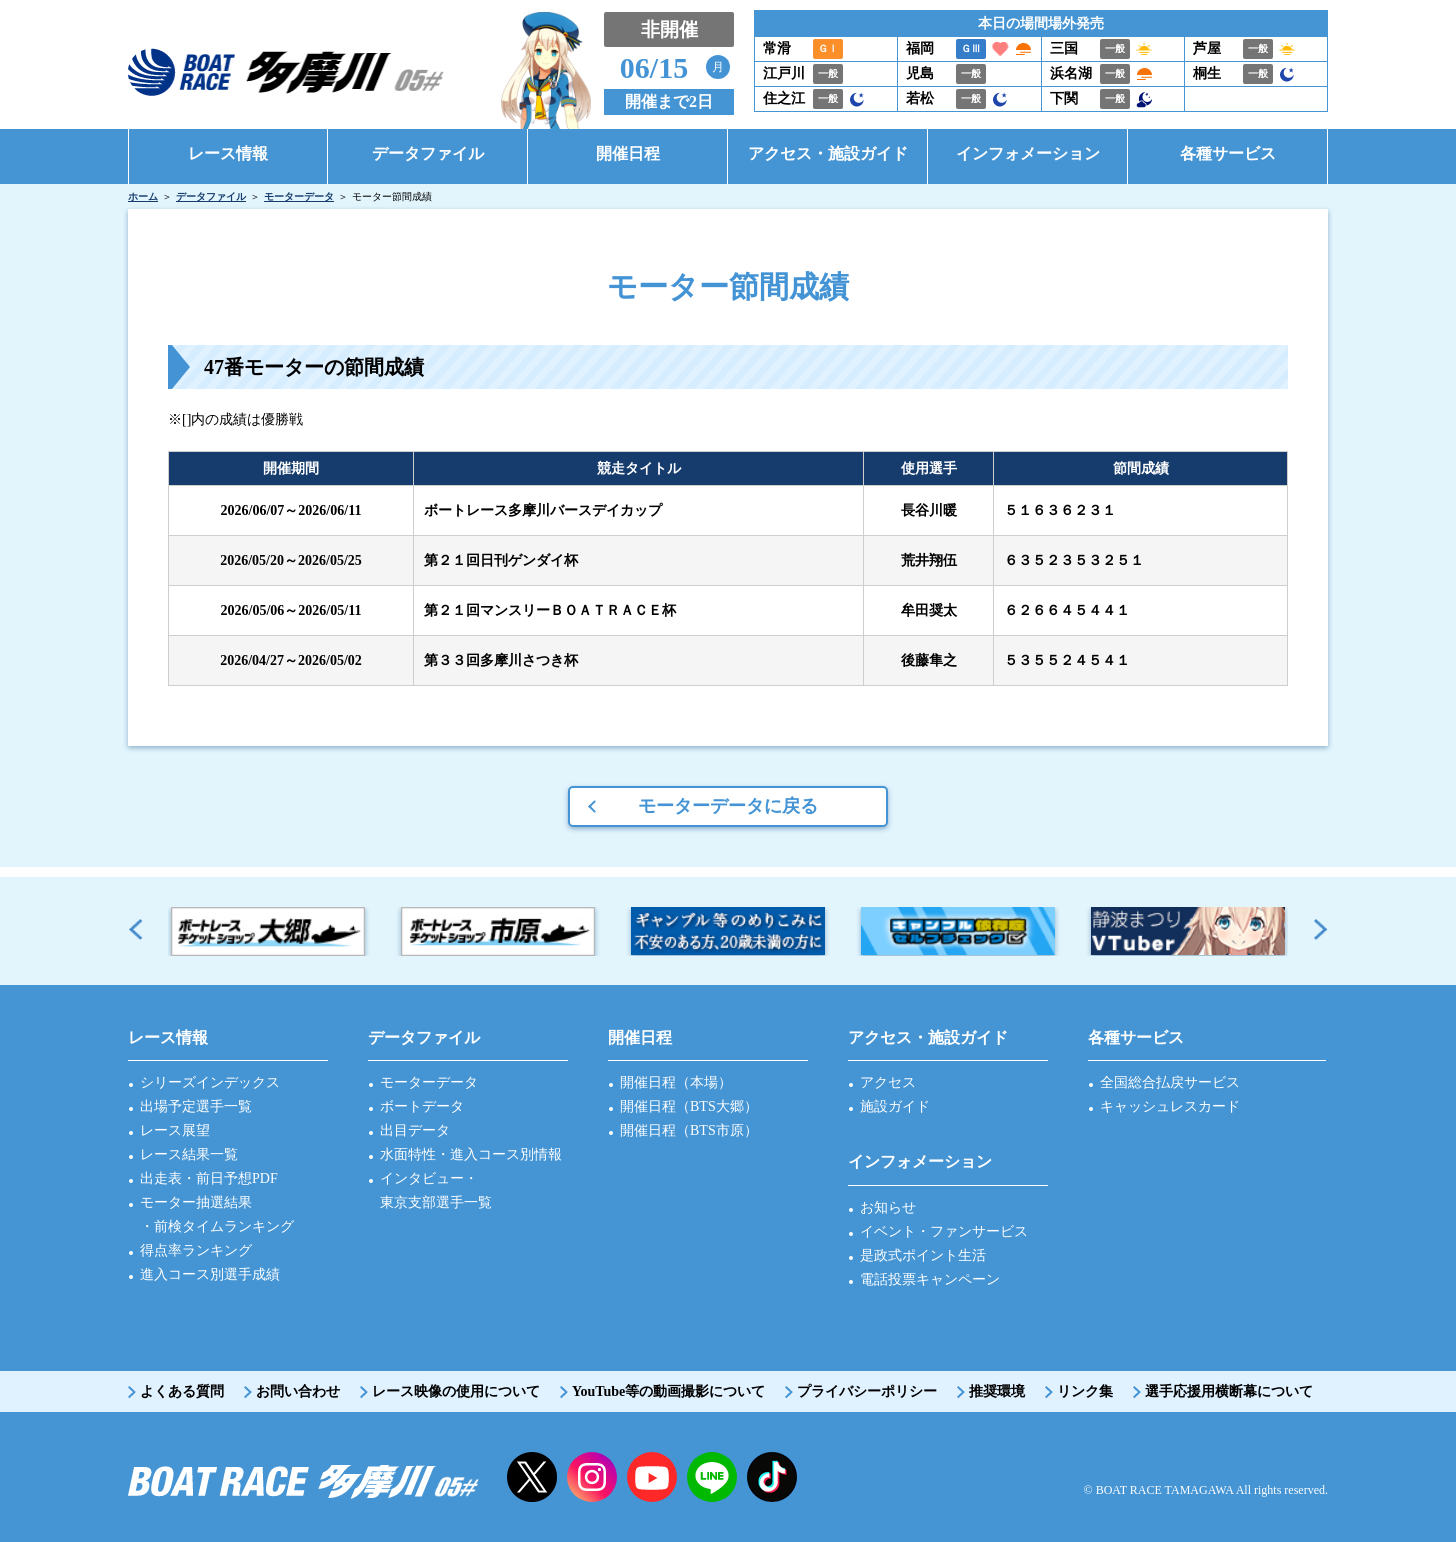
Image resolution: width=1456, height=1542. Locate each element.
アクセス (888, 1082)
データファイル (211, 196)
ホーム (143, 196)
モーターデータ (299, 196)
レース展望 (175, 1130)
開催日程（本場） (676, 1082)
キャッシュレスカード (1170, 1106)
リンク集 (1085, 1391)
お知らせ (888, 1207)
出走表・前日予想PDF (209, 1178)
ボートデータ (422, 1106)
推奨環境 (997, 1391)
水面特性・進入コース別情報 (471, 1154)
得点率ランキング (196, 1250)
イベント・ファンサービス (944, 1231)
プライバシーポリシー (867, 1391)
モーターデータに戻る (728, 806)
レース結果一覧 (189, 1154)
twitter (532, 1477)
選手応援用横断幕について (1229, 1391)
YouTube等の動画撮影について (668, 1391)
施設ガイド (895, 1106)
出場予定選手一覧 (196, 1106)
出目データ (415, 1130)
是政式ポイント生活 (923, 1255)
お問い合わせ (298, 1391)
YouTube (652, 1477)
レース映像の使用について (456, 1391)
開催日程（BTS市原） (689, 1130)
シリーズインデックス (210, 1082)
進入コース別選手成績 (210, 1274)
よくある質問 (182, 1391)
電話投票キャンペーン (930, 1279)
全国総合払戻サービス (1170, 1082)
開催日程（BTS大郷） (689, 1106)
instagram (592, 1477)
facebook (772, 1477)
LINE (712, 1477)
